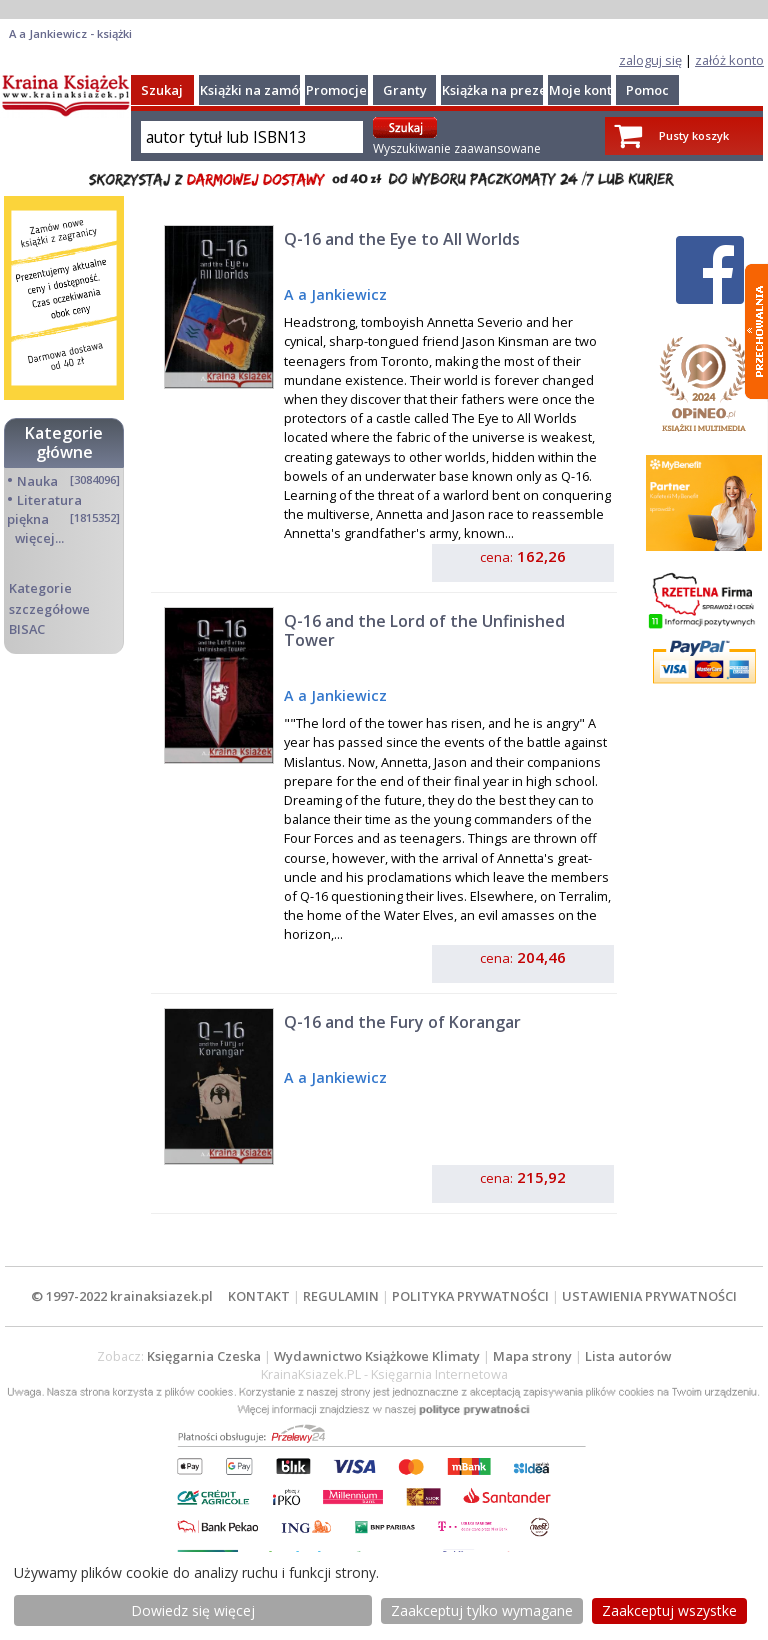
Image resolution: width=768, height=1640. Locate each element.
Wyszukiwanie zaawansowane (457, 148)
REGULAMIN (341, 1296)
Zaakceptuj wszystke (669, 1610)
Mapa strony (532, 1356)
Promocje (336, 90)
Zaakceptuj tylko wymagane (482, 1610)
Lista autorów (628, 1356)
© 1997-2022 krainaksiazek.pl (122, 1296)
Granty (405, 90)
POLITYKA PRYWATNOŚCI (470, 1296)
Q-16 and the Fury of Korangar (402, 1022)
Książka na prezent (501, 90)
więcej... (39, 538)
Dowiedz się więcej (193, 1610)
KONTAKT (259, 1296)
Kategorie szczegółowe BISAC (49, 608)
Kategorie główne (64, 442)
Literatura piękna (44, 509)
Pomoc (647, 90)
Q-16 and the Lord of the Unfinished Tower (424, 630)
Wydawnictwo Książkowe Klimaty (377, 1356)
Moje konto (584, 90)
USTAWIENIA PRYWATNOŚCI (649, 1296)
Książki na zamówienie (270, 90)
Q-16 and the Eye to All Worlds (402, 239)
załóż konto (729, 60)
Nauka (37, 481)
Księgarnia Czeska (204, 1356)
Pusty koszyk (694, 135)
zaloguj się (650, 60)
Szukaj (162, 90)
